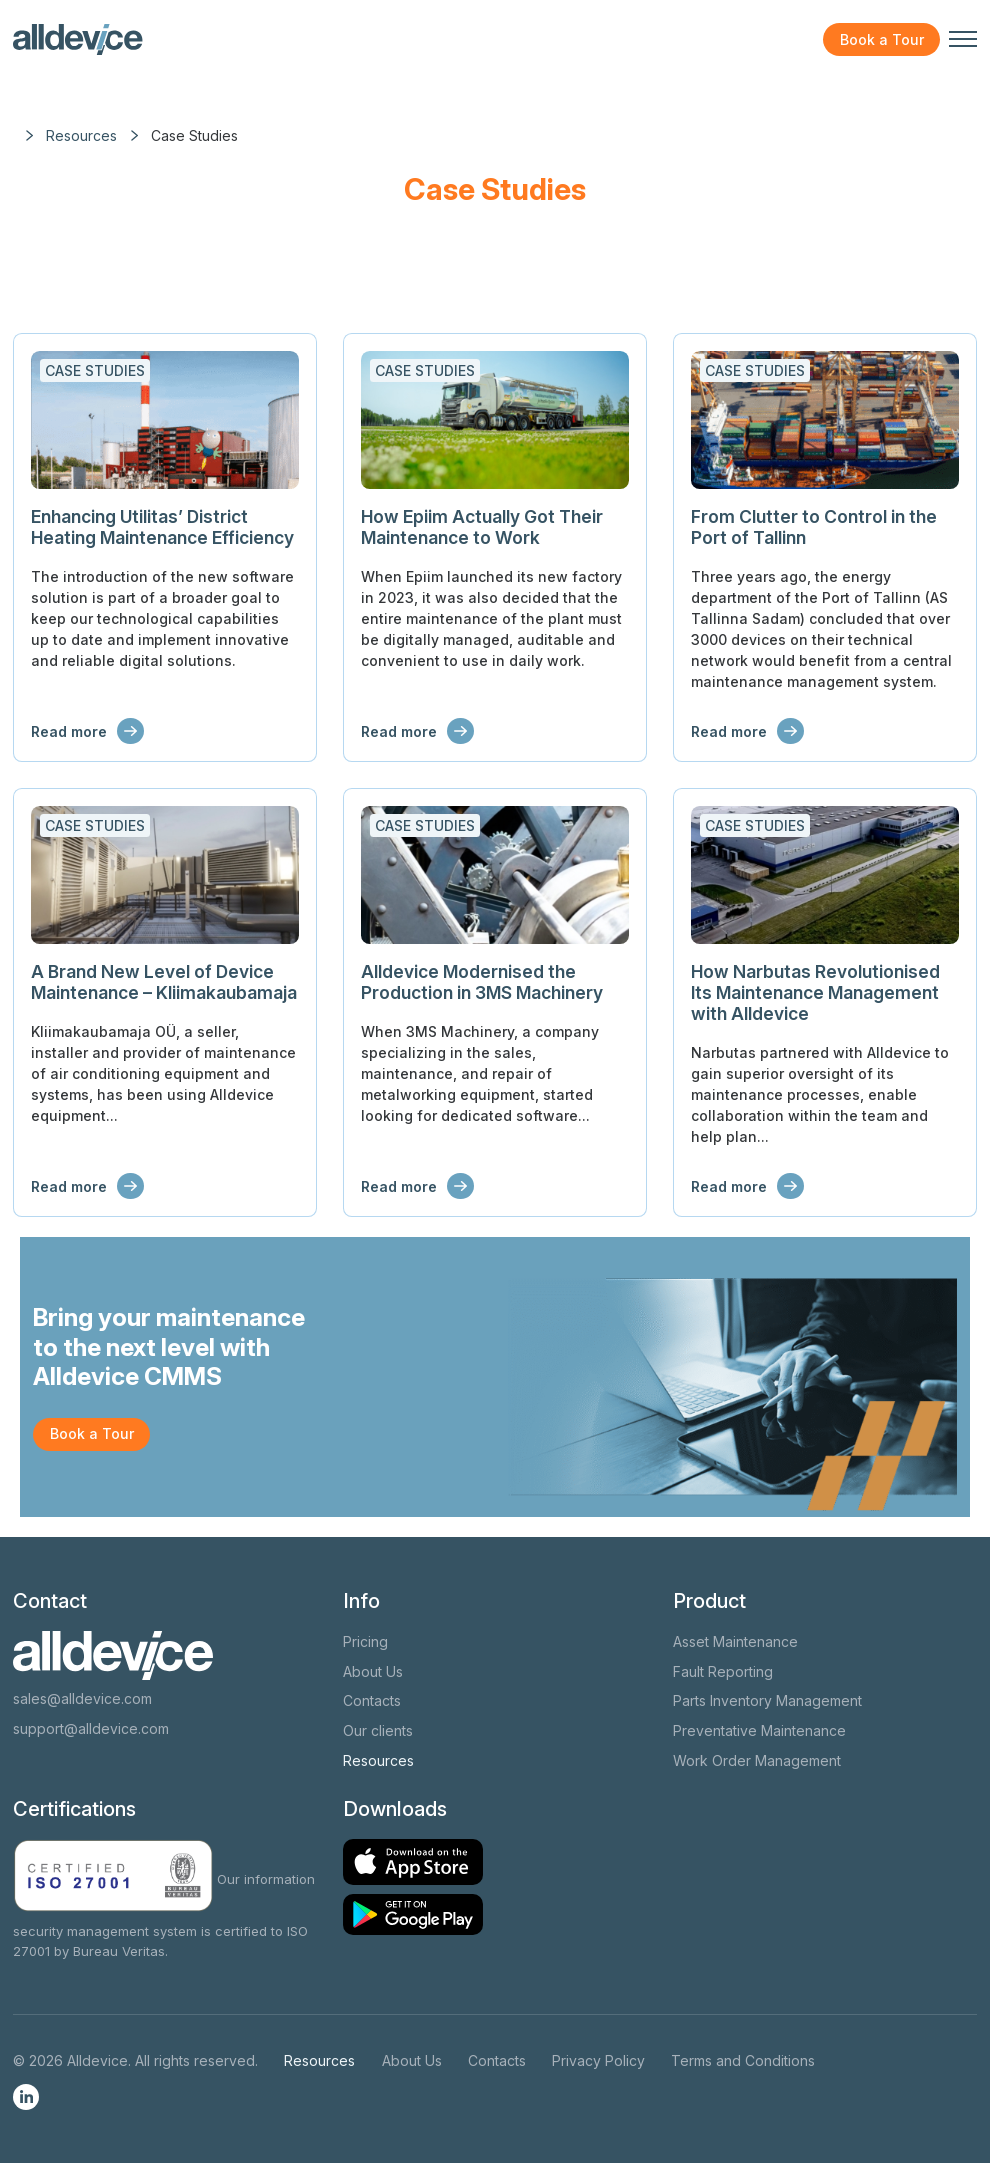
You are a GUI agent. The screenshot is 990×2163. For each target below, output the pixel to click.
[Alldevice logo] (78, 40)
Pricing (365, 1641)
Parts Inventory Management (767, 1700)
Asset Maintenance (735, 1641)
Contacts (372, 1700)
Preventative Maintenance (759, 1730)
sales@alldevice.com (82, 1698)
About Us (373, 1671)
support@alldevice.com (91, 1728)
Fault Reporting (723, 1671)
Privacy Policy (598, 2060)
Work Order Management (757, 1760)
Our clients (378, 1730)
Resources (378, 1760)
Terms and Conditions (743, 2060)
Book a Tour (882, 39)
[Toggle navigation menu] (963, 39)
